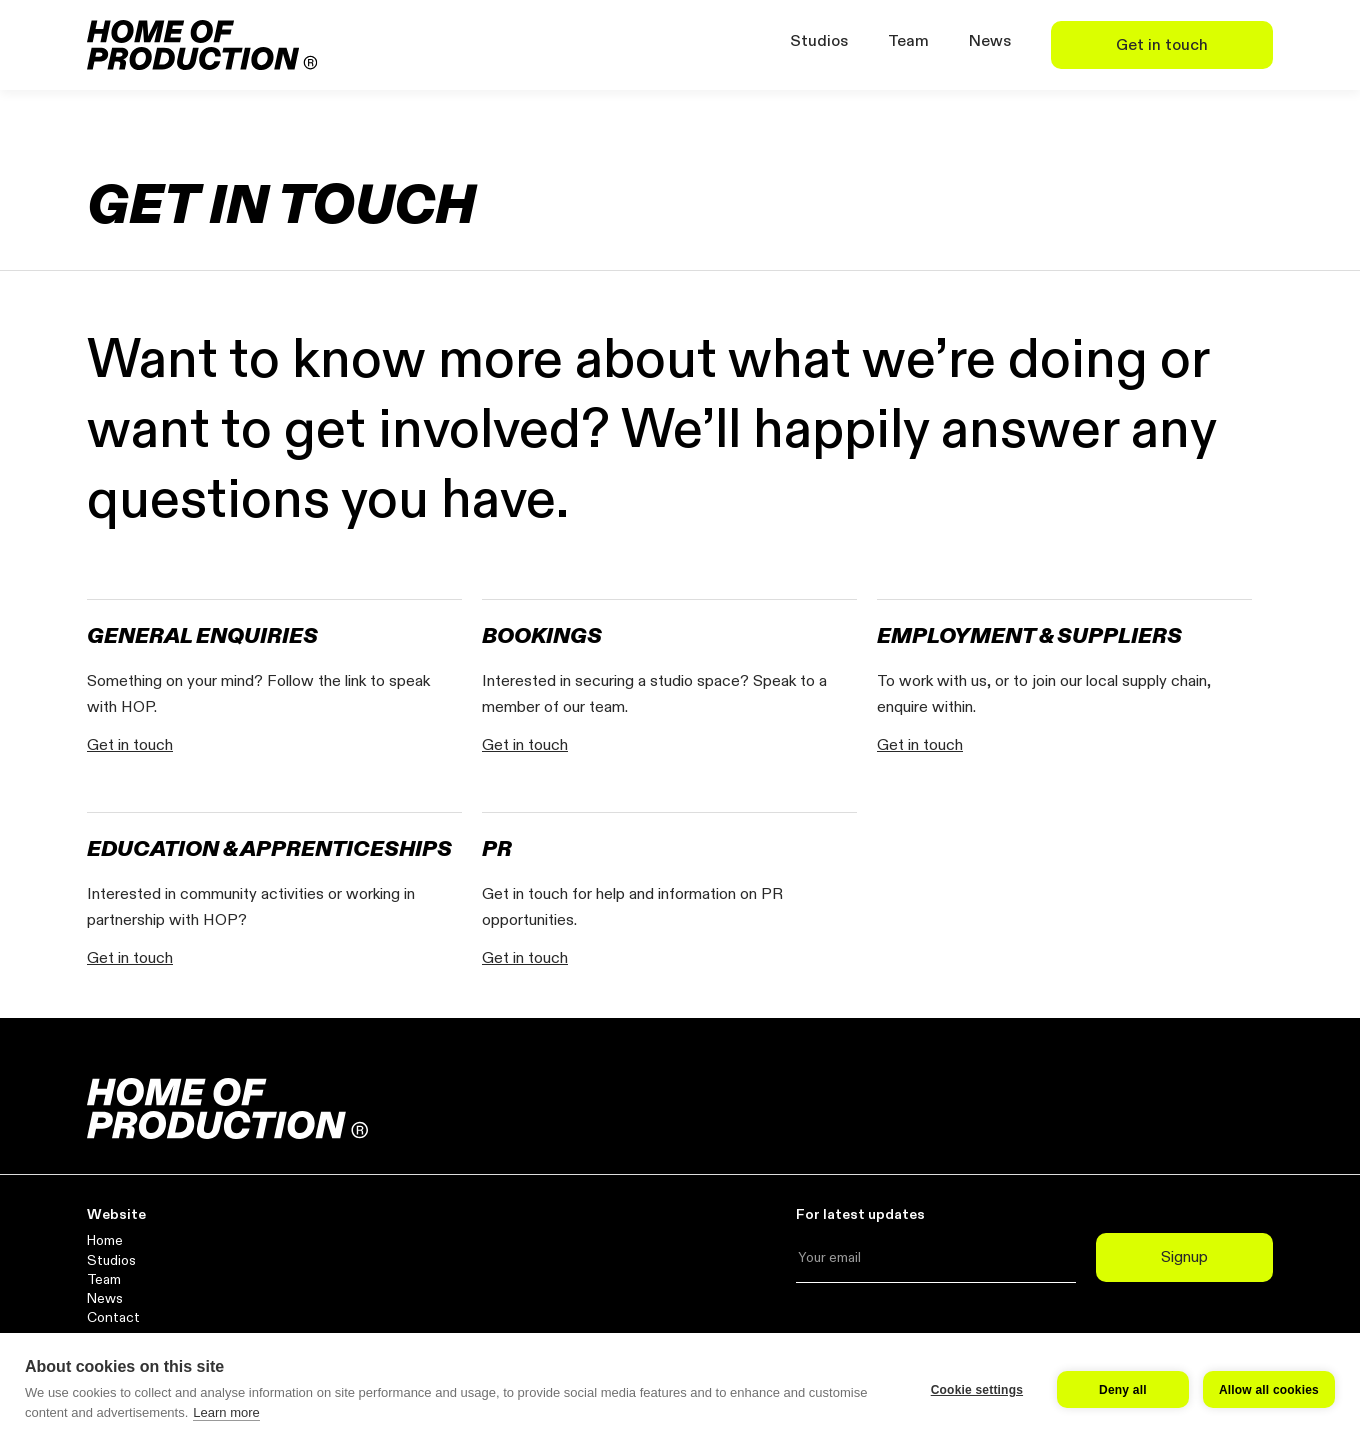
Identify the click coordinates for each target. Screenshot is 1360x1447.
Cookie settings (977, 1390)
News (990, 41)
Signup (1184, 1257)
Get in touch (1162, 45)
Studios (819, 41)
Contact (113, 1318)
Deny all (1123, 1390)
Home (105, 1241)
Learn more (226, 1412)
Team (908, 41)
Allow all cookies (1269, 1390)
